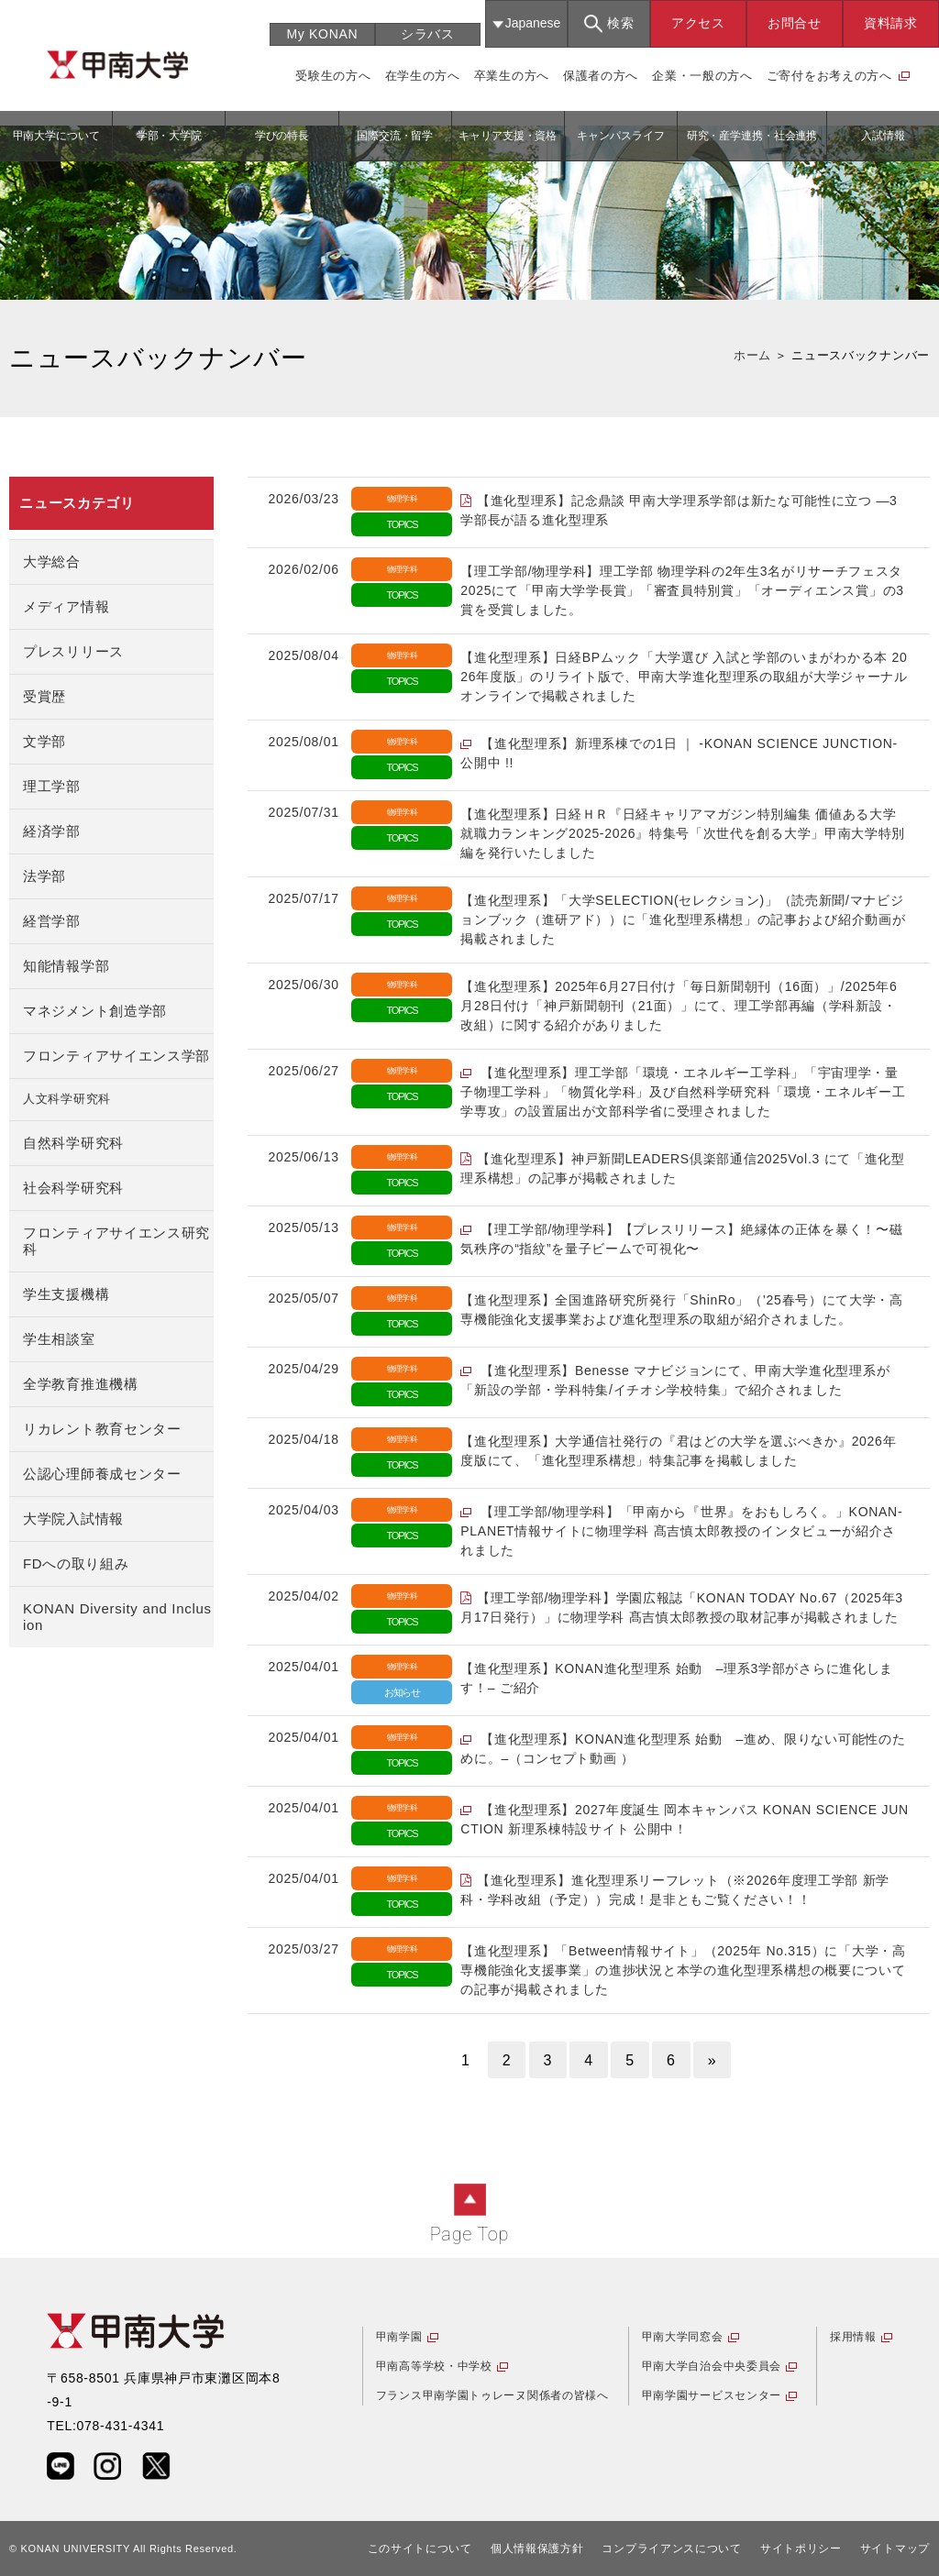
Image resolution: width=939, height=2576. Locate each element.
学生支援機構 (66, 1294)
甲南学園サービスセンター (711, 2395)
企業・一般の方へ (702, 76)
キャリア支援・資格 (507, 135)
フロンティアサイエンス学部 (116, 1055)
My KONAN (322, 34)
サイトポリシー (801, 2548)
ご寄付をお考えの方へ (829, 76)
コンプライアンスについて (671, 2548)
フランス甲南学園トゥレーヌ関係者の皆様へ (492, 2395)
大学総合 (52, 561)
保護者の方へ (600, 76)
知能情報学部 (66, 966)
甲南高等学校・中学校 (434, 2366)
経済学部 (52, 831)
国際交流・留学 (395, 135)
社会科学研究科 (73, 1187)
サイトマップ (895, 2548)
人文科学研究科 (67, 1099)
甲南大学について (56, 135)
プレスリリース (73, 651)
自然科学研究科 (73, 1142)
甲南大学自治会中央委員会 (711, 2366)
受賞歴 (44, 696)
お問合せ (795, 23)
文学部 (44, 741)
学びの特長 (282, 135)
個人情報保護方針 (537, 2548)
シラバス (428, 34)
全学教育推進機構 (80, 1384)
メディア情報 (66, 606)
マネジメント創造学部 (95, 1010)
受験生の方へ (332, 76)
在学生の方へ (422, 76)
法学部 (44, 876)
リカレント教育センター (102, 1429)
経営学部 (52, 921)
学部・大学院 (169, 135)
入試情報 (883, 135)
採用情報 (853, 2336)
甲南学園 (399, 2336)
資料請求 (891, 23)
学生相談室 (59, 1339)
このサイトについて (420, 2548)
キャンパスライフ (620, 135)
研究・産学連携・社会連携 (752, 135)
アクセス (698, 23)
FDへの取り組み (76, 1563)
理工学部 (52, 786)
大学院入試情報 (73, 1518)
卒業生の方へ (511, 76)
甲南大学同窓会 (683, 2336)
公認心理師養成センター (102, 1473)
